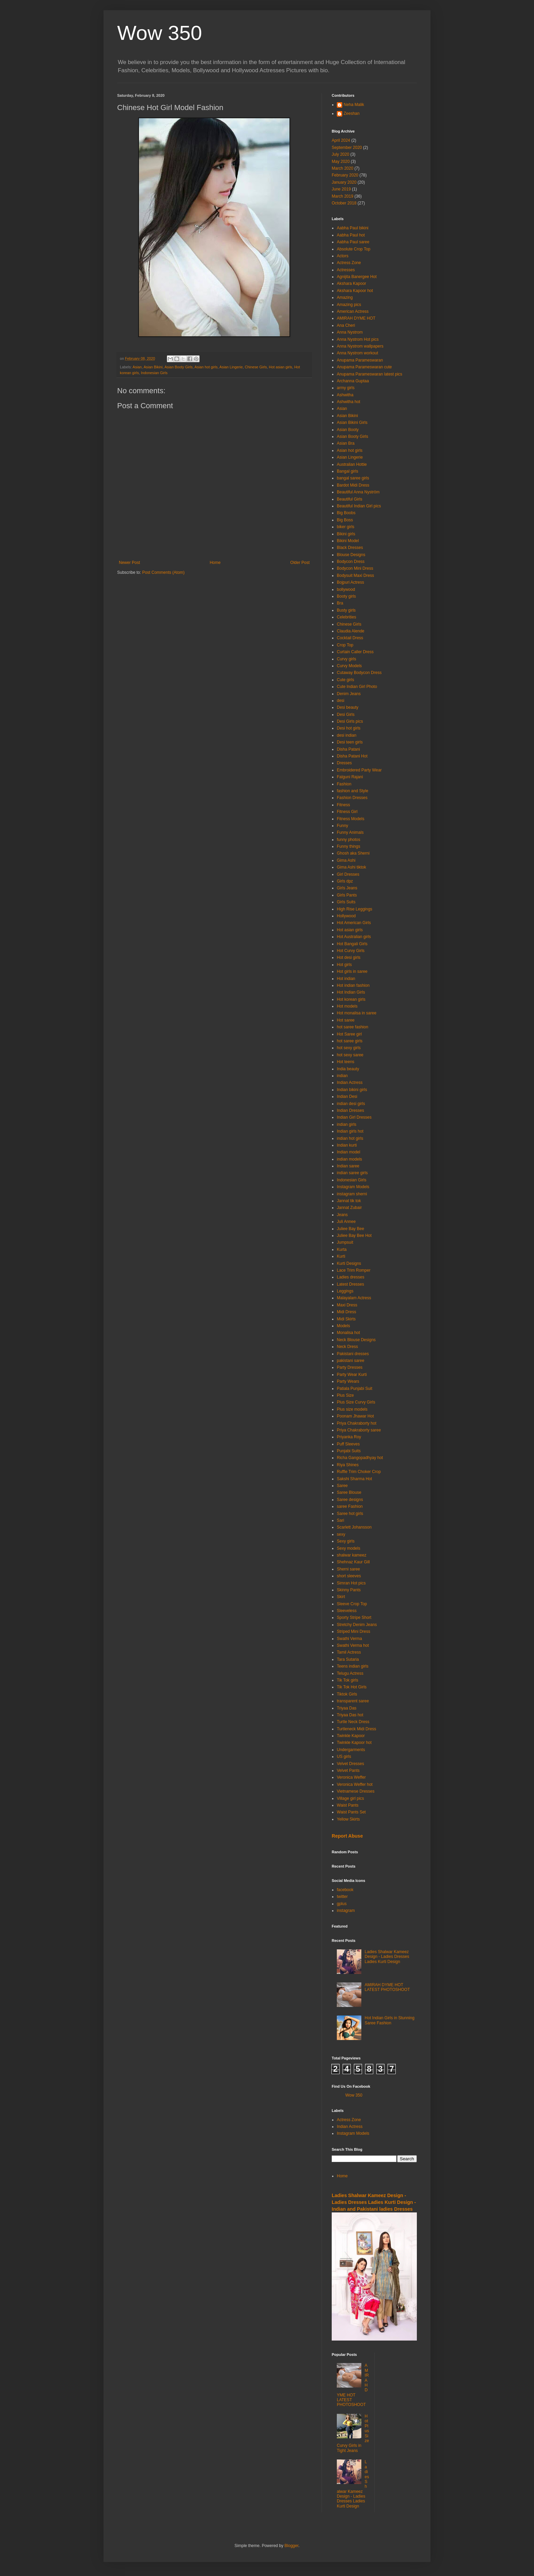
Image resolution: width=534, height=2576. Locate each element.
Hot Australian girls (354, 936)
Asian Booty (348, 429)
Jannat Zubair (349, 1207)
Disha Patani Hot (352, 756)
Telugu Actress (350, 1673)
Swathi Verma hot (353, 1645)
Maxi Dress (347, 1305)
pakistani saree (350, 1360)
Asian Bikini (153, 367)
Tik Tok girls (347, 1680)
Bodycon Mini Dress (355, 568)
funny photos (348, 839)
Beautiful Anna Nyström (358, 492)
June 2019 (341, 189)
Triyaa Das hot (350, 1715)
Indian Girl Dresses (354, 1117)
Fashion (344, 784)
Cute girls (345, 679)
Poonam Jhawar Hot (355, 1416)
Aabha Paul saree (353, 242)
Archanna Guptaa (353, 381)
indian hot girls (350, 1138)
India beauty (348, 1069)
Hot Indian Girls (351, 992)
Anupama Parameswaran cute (364, 367)
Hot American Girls (354, 922)
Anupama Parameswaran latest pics (369, 374)
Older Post (300, 562)
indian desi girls (351, 1103)
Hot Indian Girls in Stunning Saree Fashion (389, 2020)
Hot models (347, 1006)
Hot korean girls (351, 999)
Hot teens (345, 1061)
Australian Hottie (352, 464)
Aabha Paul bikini (352, 228)
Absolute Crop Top (354, 249)
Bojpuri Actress (350, 582)
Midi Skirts (346, 1319)
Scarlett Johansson (354, 1527)
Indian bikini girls (352, 1089)
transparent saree (353, 1701)
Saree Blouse (349, 1492)
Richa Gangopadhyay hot (360, 1457)
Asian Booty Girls (178, 367)
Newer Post (129, 562)
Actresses (346, 269)
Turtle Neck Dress (353, 1721)
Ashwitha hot (348, 401)
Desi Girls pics (350, 721)
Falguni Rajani (350, 777)
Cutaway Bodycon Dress (359, 672)
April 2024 (341, 140)
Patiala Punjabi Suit (354, 1388)
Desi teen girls (350, 742)
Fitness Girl (347, 811)
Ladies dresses (350, 1277)
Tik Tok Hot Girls (351, 1687)
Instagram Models (353, 1186)
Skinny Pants (349, 1590)
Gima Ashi (346, 860)
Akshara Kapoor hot (355, 290)
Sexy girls (346, 1541)
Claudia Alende (350, 631)
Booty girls (346, 596)
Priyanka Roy (349, 1437)
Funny (342, 825)
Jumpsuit (345, 1242)
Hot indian (346, 978)
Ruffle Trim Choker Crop (359, 1471)
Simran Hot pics (351, 1583)
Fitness (343, 804)
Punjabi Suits (349, 1450)
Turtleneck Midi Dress (356, 1729)
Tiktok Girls (347, 1694)
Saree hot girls (350, 1513)
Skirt (341, 1596)
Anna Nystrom (350, 332)
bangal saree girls (353, 478)
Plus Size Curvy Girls (356, 1402)
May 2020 (341, 161)
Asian (137, 367)
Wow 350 (159, 32)
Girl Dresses (348, 874)
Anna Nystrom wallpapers (360, 346)
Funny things (348, 846)
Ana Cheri (346, 325)
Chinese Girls (256, 367)
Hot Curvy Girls (350, 950)
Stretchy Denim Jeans (357, 1624)
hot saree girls (349, 1041)
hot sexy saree (350, 1055)
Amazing (345, 297)
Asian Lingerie (230, 367)
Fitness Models (350, 818)
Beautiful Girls (349, 499)
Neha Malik (354, 104)
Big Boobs (346, 512)
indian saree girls (352, 1172)
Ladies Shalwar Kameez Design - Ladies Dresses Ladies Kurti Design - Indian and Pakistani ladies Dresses (374, 2202)
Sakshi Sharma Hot (354, 1478)
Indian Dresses (350, 1110)
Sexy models (348, 1548)
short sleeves (349, 1576)
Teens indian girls (352, 1666)
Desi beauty (347, 707)
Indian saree (348, 1166)
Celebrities (346, 617)
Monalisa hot (348, 1332)
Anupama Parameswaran (360, 360)
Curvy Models (349, 665)
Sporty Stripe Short (354, 1617)
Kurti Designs (349, 1263)
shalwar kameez (351, 1555)
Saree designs (350, 1499)
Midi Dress (346, 1311)
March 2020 (342, 168)
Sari (340, 1520)
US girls (344, 1756)
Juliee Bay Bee (350, 1228)
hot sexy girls (349, 1047)
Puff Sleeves (348, 1444)
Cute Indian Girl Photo (357, 686)
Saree (342, 1485)
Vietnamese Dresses (356, 1791)
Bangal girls (347, 471)
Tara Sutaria (348, 1659)
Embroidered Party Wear (359, 770)
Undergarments (351, 1749)
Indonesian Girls (154, 373)
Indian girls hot (350, 1131)
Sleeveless (347, 1610)
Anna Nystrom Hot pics (358, 339)
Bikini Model (348, 540)
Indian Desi (347, 1096)
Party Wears (348, 1381)
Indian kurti (347, 1145)
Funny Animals (350, 832)
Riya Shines (348, 1464)
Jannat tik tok (349, 1200)
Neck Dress (347, 1346)
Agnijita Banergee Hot (357, 276)
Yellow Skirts (348, 1819)
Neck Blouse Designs (356, 1339)
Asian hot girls (206, 367)
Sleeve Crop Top (352, 1603)
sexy (341, 1534)
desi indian (346, 735)
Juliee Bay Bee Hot (354, 1235)
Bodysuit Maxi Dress (355, 575)
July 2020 (340, 154)
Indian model (348, 1152)
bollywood (346, 589)
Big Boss (345, 520)
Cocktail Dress (350, 637)
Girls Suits (346, 902)
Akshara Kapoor (351, 283)
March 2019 (342, 196)
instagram (346, 1910)
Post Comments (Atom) (163, 572)
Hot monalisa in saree (356, 1013)
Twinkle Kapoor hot (354, 1742)
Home (215, 562)
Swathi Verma (349, 1638)
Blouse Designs (351, 554)
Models (343, 1325)
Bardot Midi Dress (353, 485)
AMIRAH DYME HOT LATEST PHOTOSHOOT (387, 1987)
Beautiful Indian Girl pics (359, 506)
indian (342, 1075)
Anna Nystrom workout (357, 353)
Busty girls (346, 610)
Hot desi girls (348, 957)
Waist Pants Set (351, 1812)
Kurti (341, 1256)
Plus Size (345, 1395)
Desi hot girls (348, 728)
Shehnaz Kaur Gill (353, 1562)
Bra (340, 603)
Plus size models (352, 1409)
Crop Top (345, 645)
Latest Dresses (350, 1284)
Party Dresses (349, 1367)
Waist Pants (348, 1805)
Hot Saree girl (349, 1034)
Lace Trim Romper (354, 1270)
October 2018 (344, 203)
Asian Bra (346, 443)
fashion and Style (352, 790)
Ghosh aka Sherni (353, 853)
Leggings (345, 1291)
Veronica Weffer (351, 1777)
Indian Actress (349, 1082)
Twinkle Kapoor (351, 1735)
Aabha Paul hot (351, 235)
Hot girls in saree (352, 971)
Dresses (344, 763)
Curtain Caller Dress (355, 651)
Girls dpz (345, 881)
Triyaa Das (347, 1708)
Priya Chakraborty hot (356, 1423)
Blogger (291, 2545)
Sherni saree (348, 1569)
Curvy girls (346, 659)
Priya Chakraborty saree (359, 1430)
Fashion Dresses (352, 797)
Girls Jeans (347, 888)
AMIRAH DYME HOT (356, 318)
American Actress (352, 311)
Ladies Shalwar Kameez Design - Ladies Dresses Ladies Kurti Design (387, 1956)
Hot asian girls (280, 367)
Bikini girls (346, 534)
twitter (342, 1896)
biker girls (345, 526)
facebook (345, 1889)
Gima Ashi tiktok (351, 867)
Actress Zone (349, 262)
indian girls (346, 1124)
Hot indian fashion (353, 985)
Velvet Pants (348, 1770)
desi (340, 700)
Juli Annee (346, 1221)
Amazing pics (349, 304)
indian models (349, 1159)
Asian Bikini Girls (352, 422)
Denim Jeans (349, 693)
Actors (342, 256)
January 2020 (344, 182)
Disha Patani (348, 749)
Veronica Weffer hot (355, 1784)
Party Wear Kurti (352, 1374)
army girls (346, 387)
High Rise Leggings (354, 909)
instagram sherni (352, 1194)
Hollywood (346, 916)
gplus (342, 1903)
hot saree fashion (352, 1027)
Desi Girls (346, 714)
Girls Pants (347, 895)
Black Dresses (350, 547)
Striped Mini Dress (353, 1631)
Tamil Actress (349, 1652)
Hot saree (346, 1020)
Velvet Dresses (350, 1763)
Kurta (342, 1249)
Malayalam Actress (354, 1297)
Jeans (342, 1214)
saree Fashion (350, 1506)
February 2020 (345, 175)
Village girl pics (350, 1798)
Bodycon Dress (350, 561)
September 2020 (347, 147)
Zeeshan (352, 113)
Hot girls (344, 964)
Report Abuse (347, 1836)
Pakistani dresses (353, 1353)
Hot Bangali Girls (352, 943)
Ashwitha (345, 395)
